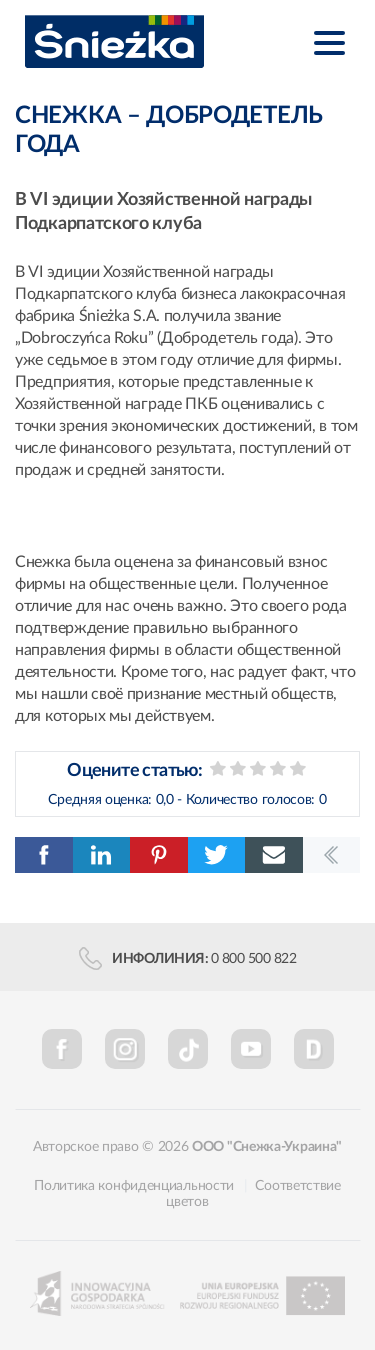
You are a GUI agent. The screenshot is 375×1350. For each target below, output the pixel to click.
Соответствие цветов (253, 1194)
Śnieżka (114, 41)
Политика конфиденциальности (134, 1186)
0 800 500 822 (254, 959)
